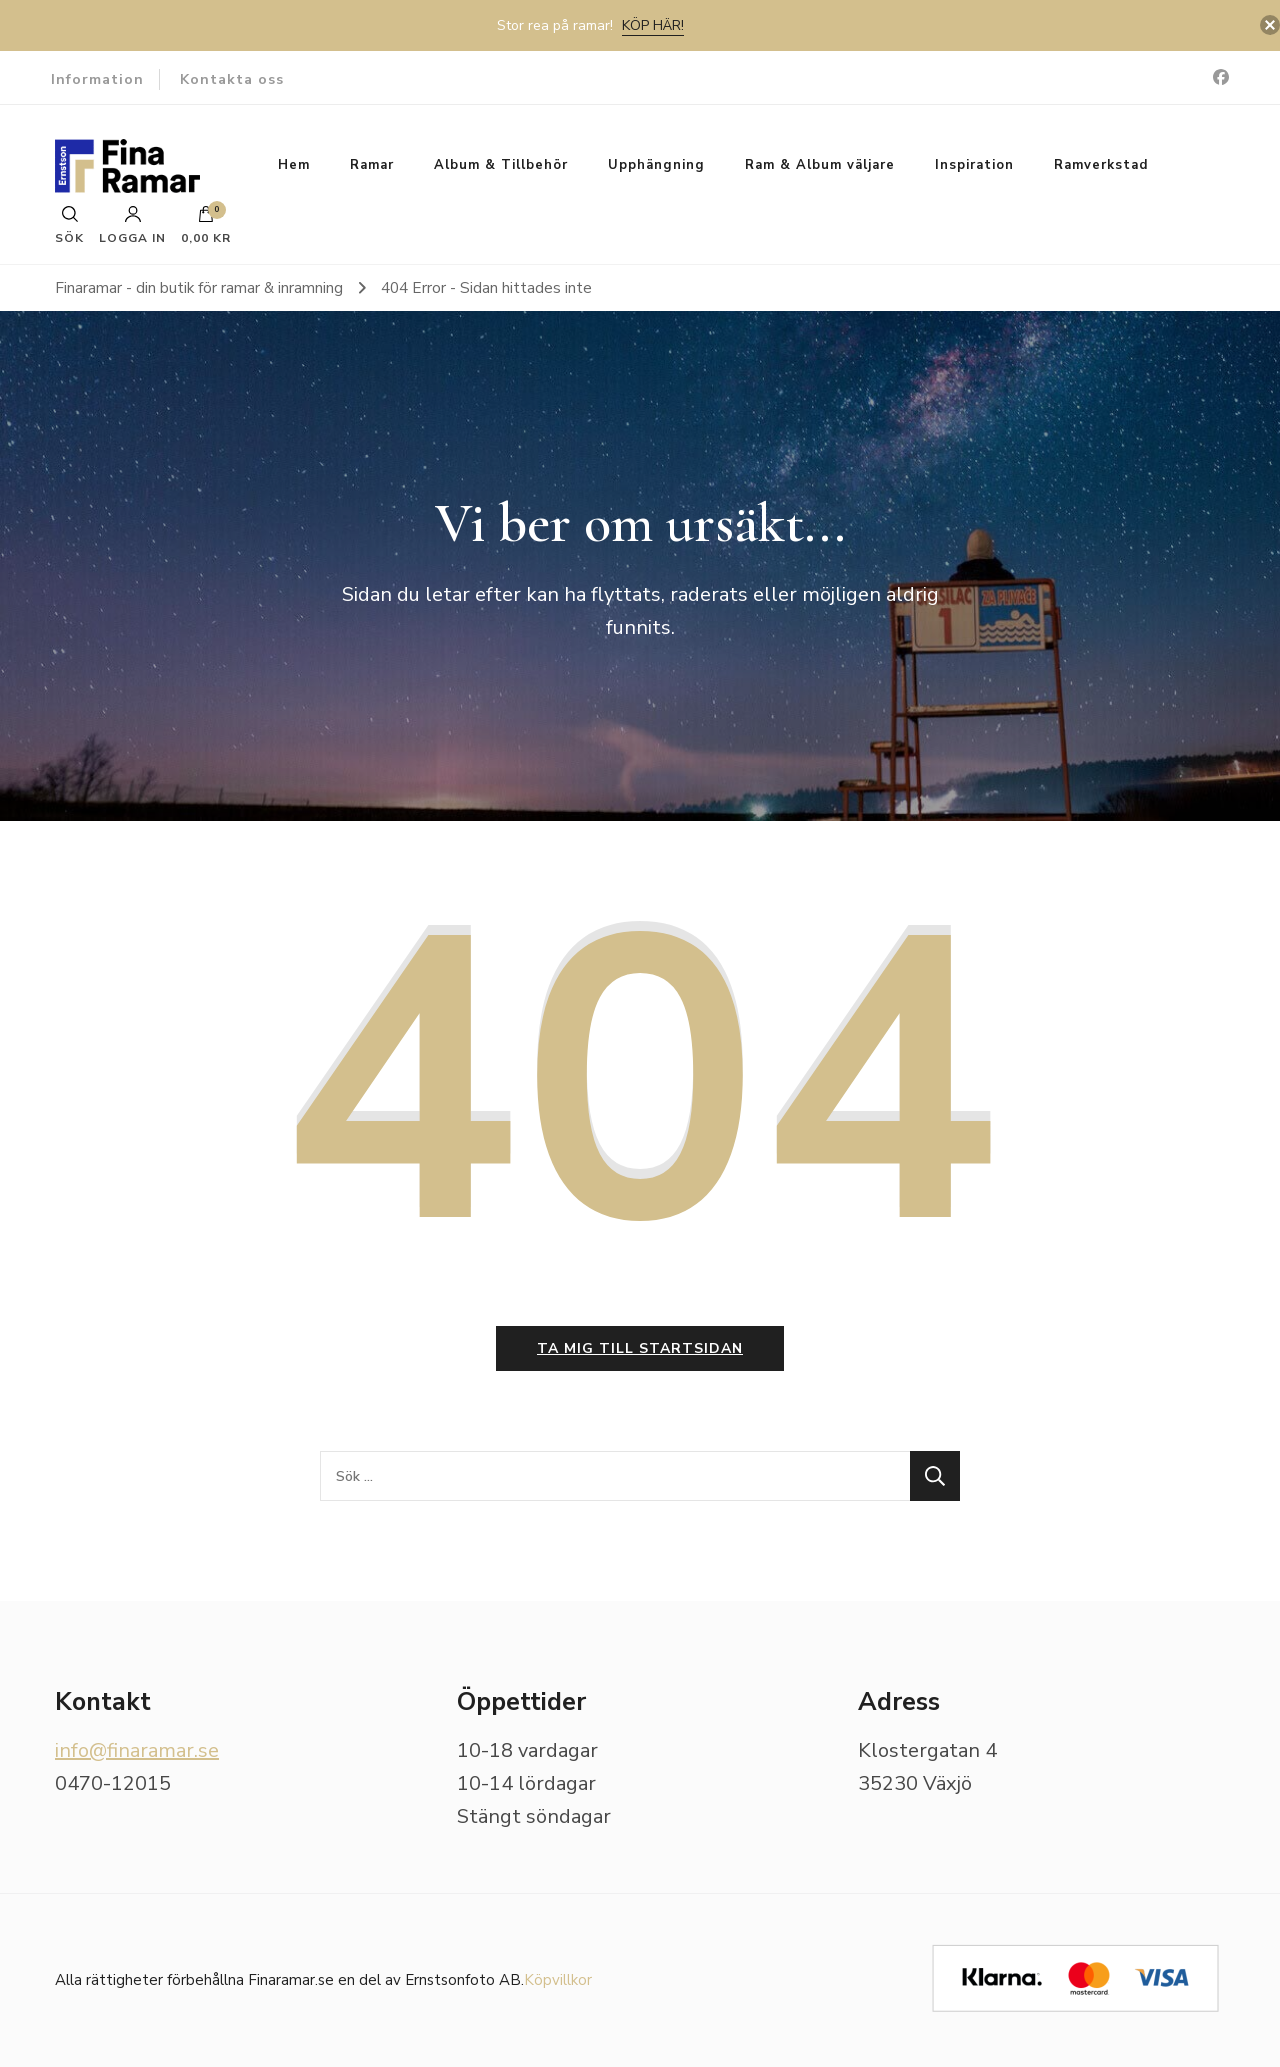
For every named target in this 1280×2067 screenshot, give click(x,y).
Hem (294, 165)
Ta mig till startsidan (640, 1348)
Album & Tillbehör (501, 165)
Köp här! (653, 25)
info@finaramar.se (137, 1750)
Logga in (132, 225)
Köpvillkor (558, 1980)
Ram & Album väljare (820, 165)
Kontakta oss (232, 79)
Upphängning (656, 165)
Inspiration (974, 165)
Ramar (372, 165)
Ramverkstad (1101, 165)
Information (97, 79)
